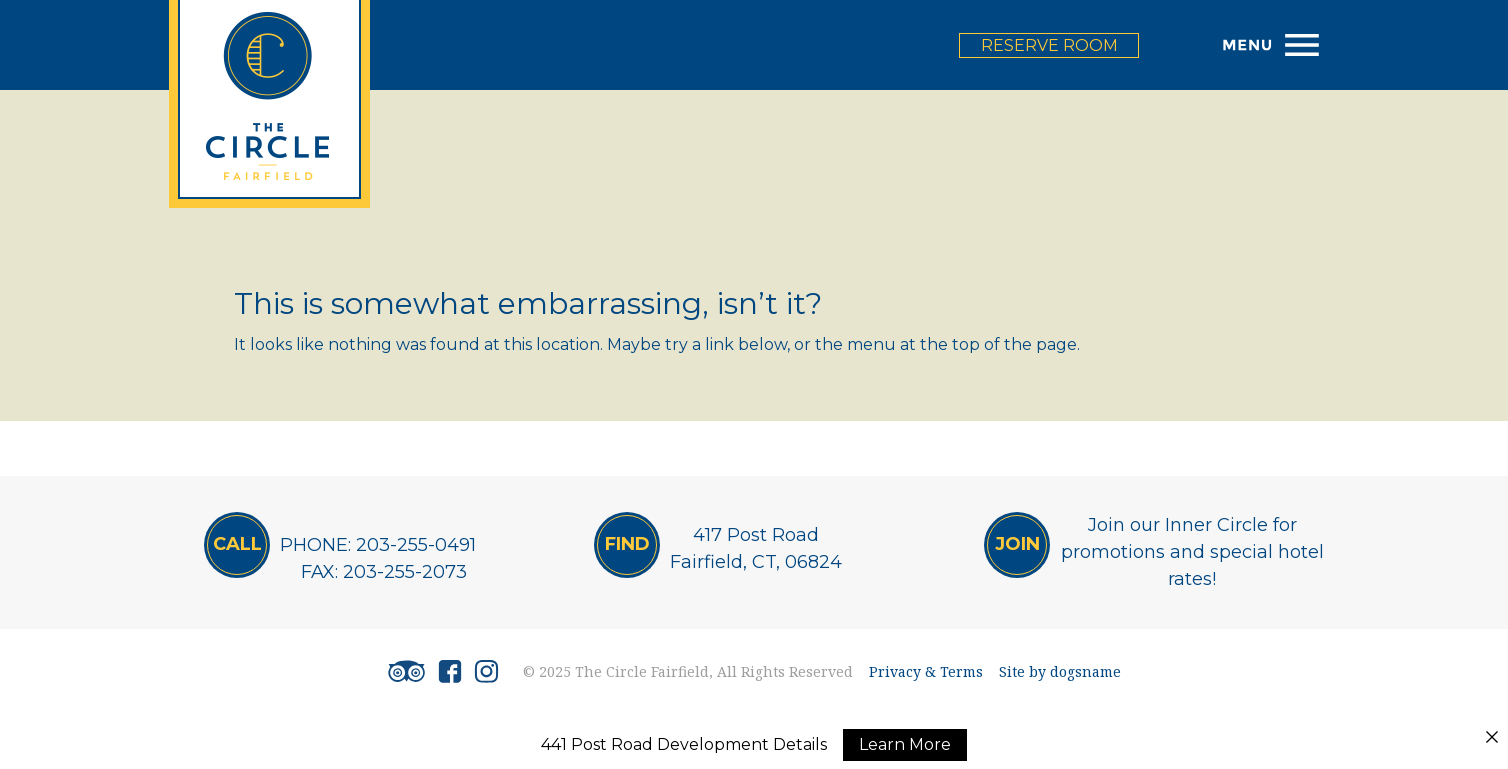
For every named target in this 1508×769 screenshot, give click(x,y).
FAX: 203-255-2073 (384, 572)
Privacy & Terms (926, 671)
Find (627, 544)
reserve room (1049, 45)
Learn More (905, 744)
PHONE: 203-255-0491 (378, 545)
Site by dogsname (1060, 671)
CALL (237, 544)
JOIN (1017, 544)
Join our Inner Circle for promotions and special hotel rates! (1192, 552)
